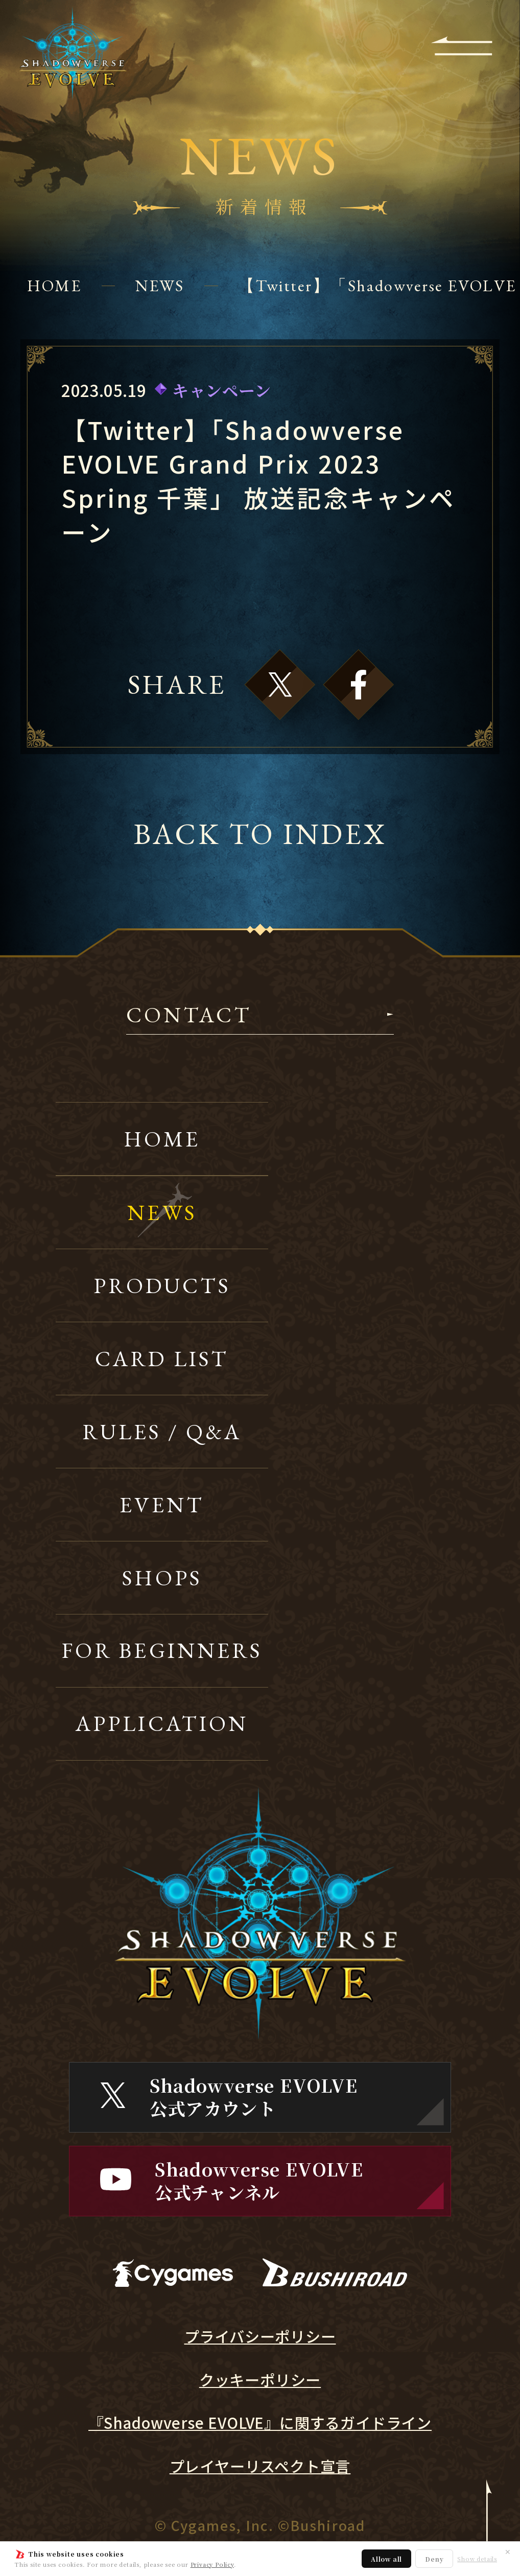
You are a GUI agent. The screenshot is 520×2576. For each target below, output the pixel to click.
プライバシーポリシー (260, 2336)
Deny (434, 2559)
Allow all (386, 2559)
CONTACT (189, 1016)
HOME (54, 285)
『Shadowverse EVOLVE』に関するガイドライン (260, 2422)
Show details (477, 2559)
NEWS (159, 285)
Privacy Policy (212, 2564)
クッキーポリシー (260, 2379)
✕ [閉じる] (508, 2551)
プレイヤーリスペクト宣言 (260, 2466)
